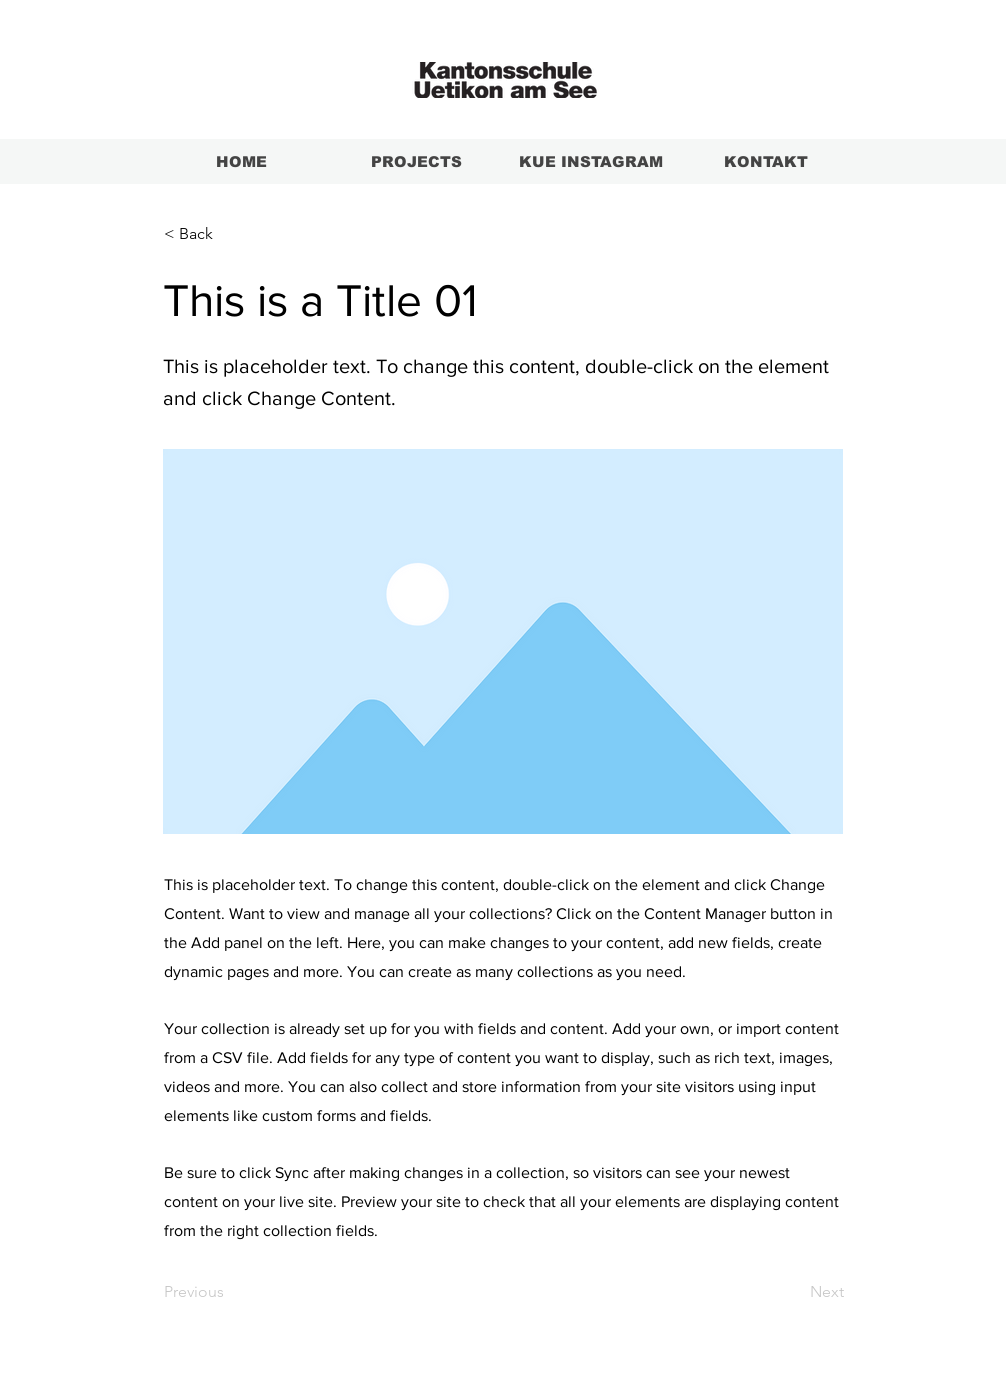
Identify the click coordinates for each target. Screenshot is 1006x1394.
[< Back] (230, 234)
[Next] (794, 1292)
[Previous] (230, 1292)
